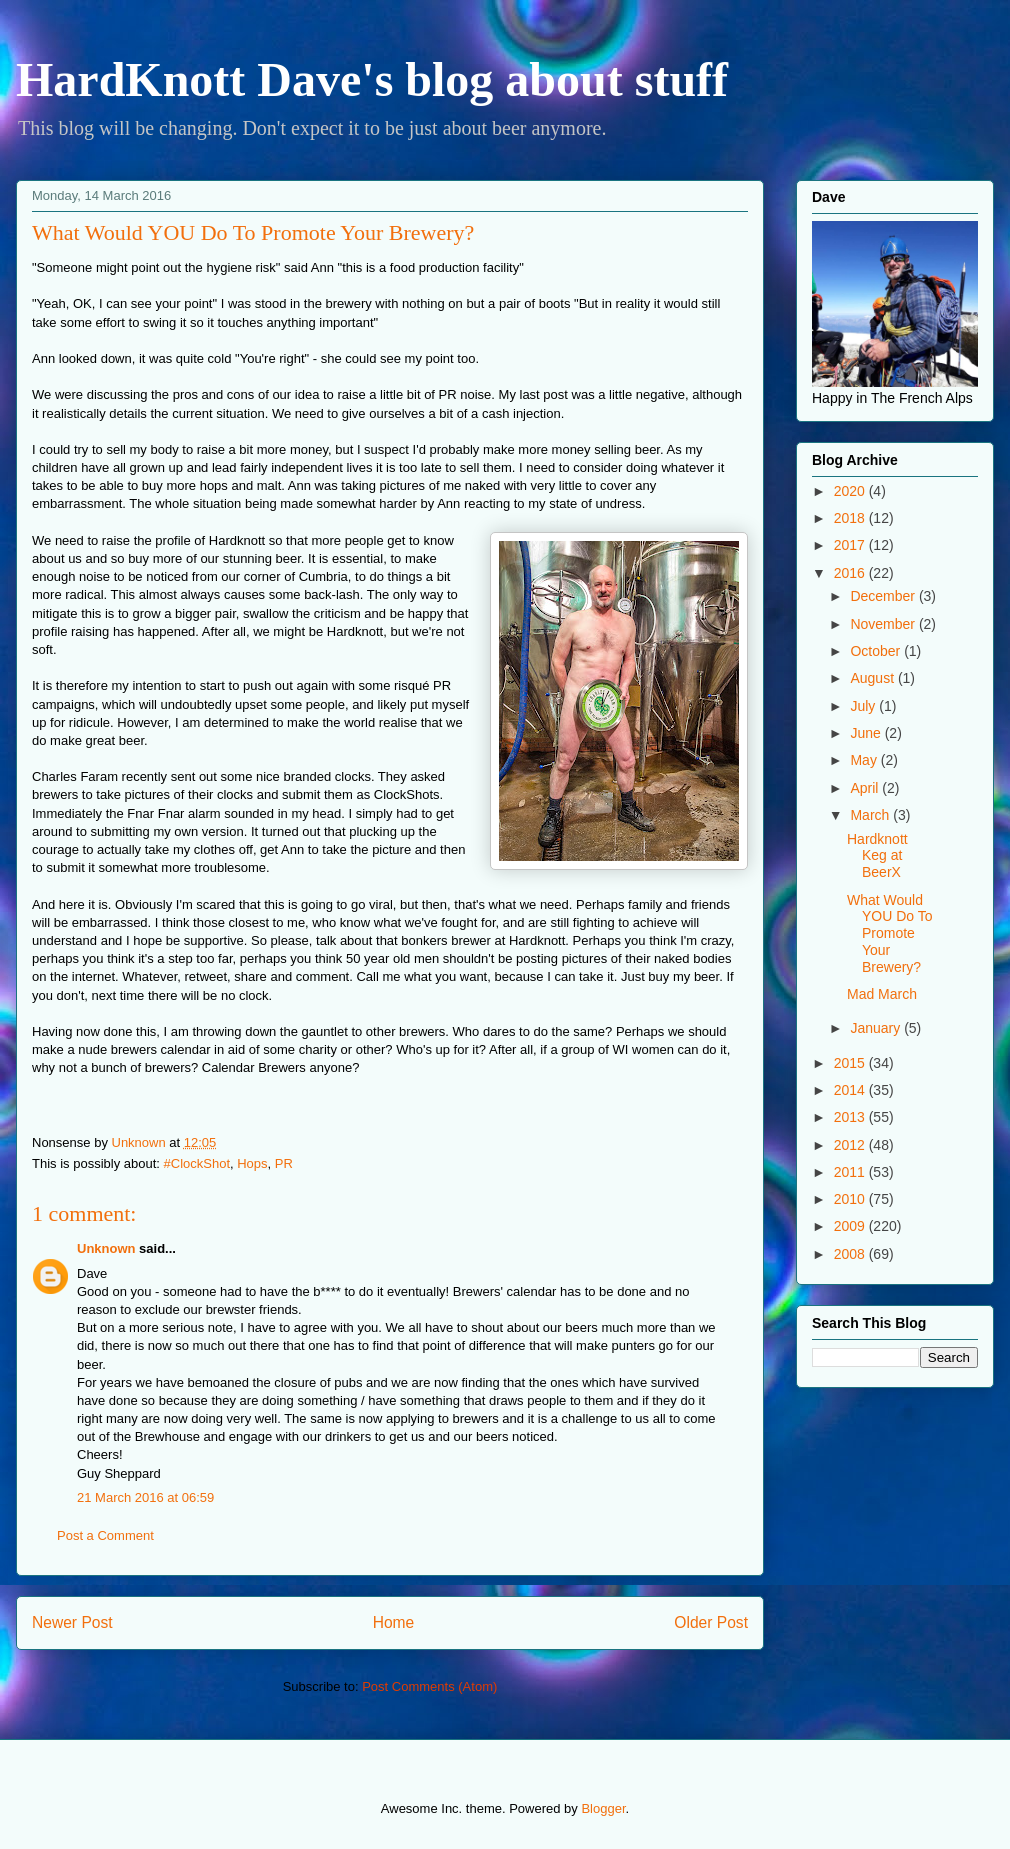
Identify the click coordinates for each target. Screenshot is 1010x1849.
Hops (252, 1163)
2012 (851, 1145)
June (867, 733)
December (884, 596)
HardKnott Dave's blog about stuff (372, 79)
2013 (851, 1117)
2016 (851, 573)
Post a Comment (105, 1535)
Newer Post (72, 1622)
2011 (851, 1172)
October (877, 651)
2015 (851, 1063)
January (877, 1028)
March (871, 815)
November (884, 624)
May (865, 760)
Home (394, 1622)
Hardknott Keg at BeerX (877, 856)
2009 (851, 1226)
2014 (851, 1090)
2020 (851, 491)
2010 (851, 1199)
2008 (851, 1254)
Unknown (106, 1248)
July (864, 706)
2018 (851, 518)
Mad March (882, 994)
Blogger (603, 1808)
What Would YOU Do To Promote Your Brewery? (890, 933)
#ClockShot (197, 1163)
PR (284, 1163)
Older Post (711, 1622)
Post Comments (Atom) (429, 1686)
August (873, 678)
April (866, 788)
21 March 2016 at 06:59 (145, 1497)
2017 (851, 545)
